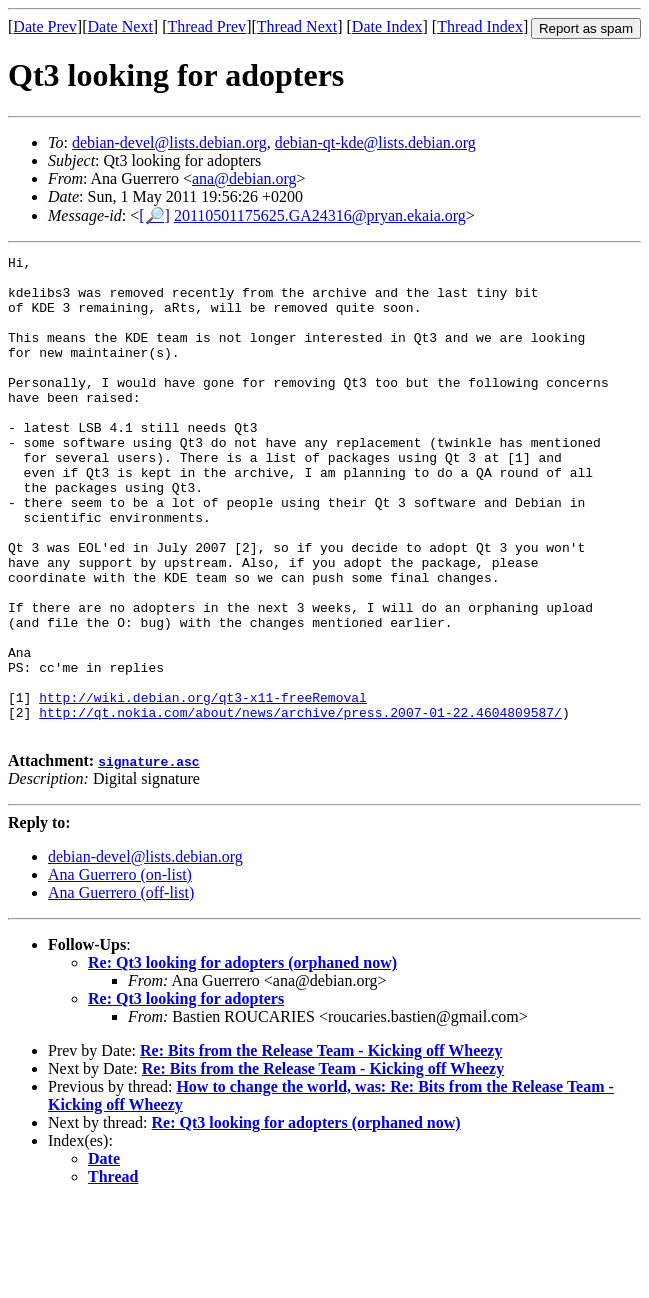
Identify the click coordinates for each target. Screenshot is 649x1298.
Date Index (387, 26)
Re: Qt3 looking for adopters (186, 1094)
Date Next (120, 26)
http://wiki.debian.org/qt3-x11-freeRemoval (203, 787)
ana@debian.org (244, 178)
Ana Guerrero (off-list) (121, 988)
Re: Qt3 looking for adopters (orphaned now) (242, 1058)
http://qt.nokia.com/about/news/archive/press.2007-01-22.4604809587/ (300, 805)
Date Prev (45, 26)
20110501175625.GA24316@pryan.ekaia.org (320, 215)
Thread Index (480, 26)
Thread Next (297, 26)
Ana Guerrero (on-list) (120, 970)
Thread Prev (206, 26)
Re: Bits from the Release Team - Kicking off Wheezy (321, 1146)
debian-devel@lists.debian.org (169, 142)
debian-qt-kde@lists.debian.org (375, 142)
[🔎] (154, 215)
